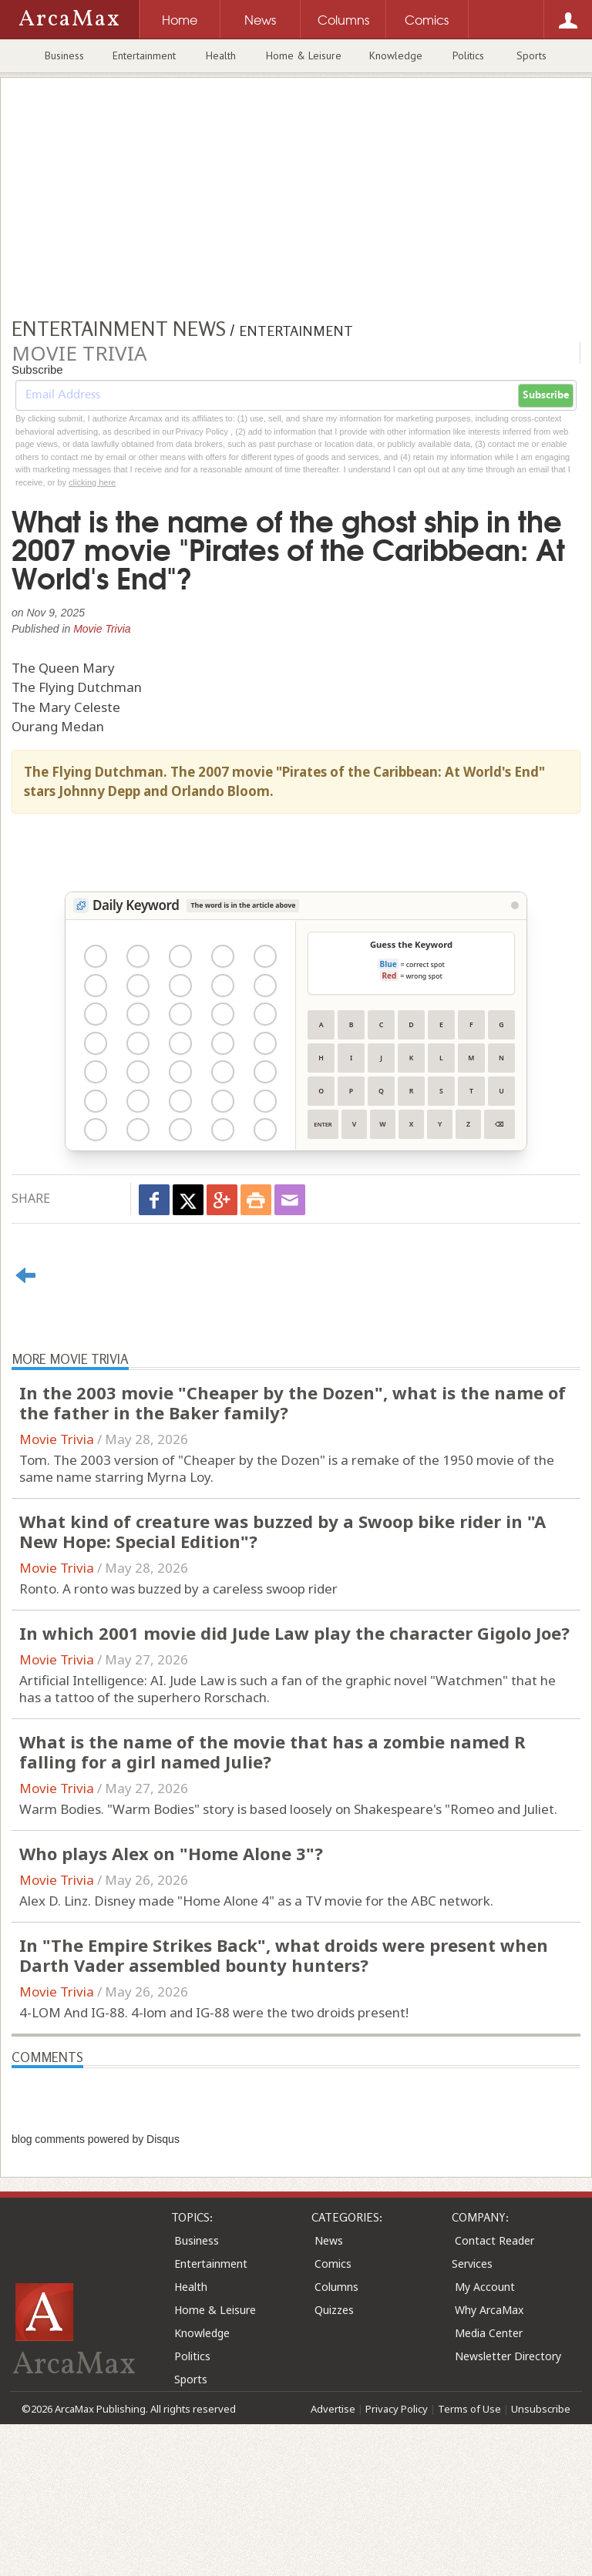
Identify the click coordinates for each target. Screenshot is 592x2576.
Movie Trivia (101, 629)
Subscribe (546, 395)
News (328, 2240)
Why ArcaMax (489, 2309)
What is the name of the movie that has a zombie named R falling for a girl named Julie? (272, 1751)
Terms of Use (469, 2409)
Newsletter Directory (508, 2356)
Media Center (489, 2333)
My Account (485, 2286)
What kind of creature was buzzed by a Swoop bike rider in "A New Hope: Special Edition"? (282, 1531)
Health (221, 55)
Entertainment (144, 55)
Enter (322, 1124)
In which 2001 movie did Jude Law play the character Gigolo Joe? (294, 1632)
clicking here (92, 482)
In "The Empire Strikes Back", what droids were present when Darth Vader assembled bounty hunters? (283, 1955)
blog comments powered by (96, 2139)
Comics (333, 2263)
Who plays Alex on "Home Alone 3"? (171, 1853)
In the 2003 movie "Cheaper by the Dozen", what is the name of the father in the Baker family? (292, 1402)
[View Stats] (515, 905)
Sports (531, 55)
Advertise (333, 2409)
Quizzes (334, 2309)
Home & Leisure (303, 55)
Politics (468, 55)
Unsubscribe (540, 2409)
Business (64, 55)
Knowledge (395, 55)
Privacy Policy (396, 2409)
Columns (336, 2286)
